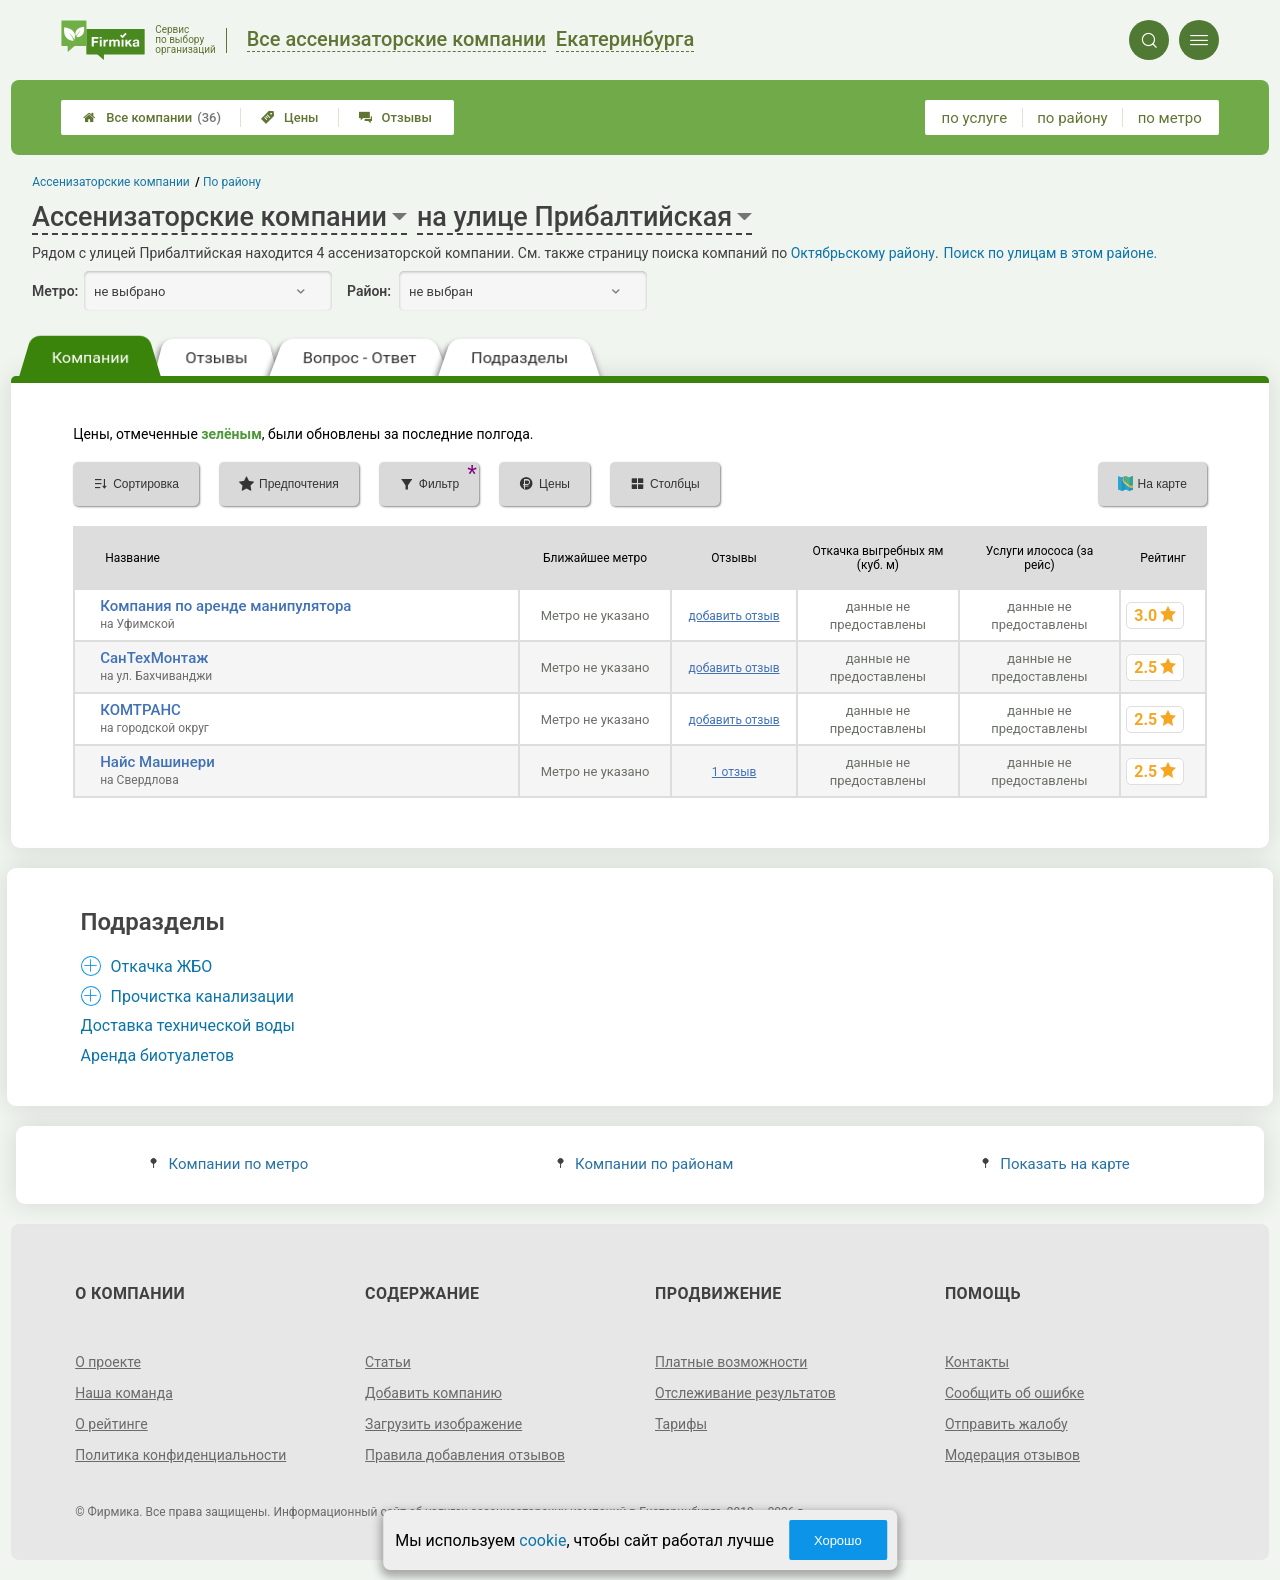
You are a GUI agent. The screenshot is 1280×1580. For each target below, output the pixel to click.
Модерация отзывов (1012, 1455)
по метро (1170, 118)
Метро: (55, 291)
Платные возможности (731, 1362)
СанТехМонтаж (154, 658)
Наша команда (124, 1393)
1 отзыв (734, 772)
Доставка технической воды (188, 1025)
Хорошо (838, 1540)
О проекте (108, 1362)
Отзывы (395, 117)
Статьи (388, 1362)
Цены (290, 117)
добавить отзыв (734, 616)
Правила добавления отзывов (465, 1455)
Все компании (152, 117)
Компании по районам (645, 1164)
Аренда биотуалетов (158, 1055)
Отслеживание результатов (745, 1393)
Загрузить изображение (443, 1424)
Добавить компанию (433, 1393)
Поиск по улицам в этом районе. (1051, 253)
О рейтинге (111, 1424)
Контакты (977, 1362)
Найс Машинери (157, 762)
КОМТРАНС (140, 710)
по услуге (975, 118)
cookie (542, 1540)
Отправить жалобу (1006, 1424)
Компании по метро (229, 1164)
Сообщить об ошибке (1014, 1393)
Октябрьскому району (863, 253)
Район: (369, 291)
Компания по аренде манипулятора (225, 606)
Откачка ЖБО (162, 966)
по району (1072, 118)
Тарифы (681, 1424)
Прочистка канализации (202, 996)
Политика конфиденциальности (180, 1455)
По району (232, 182)
